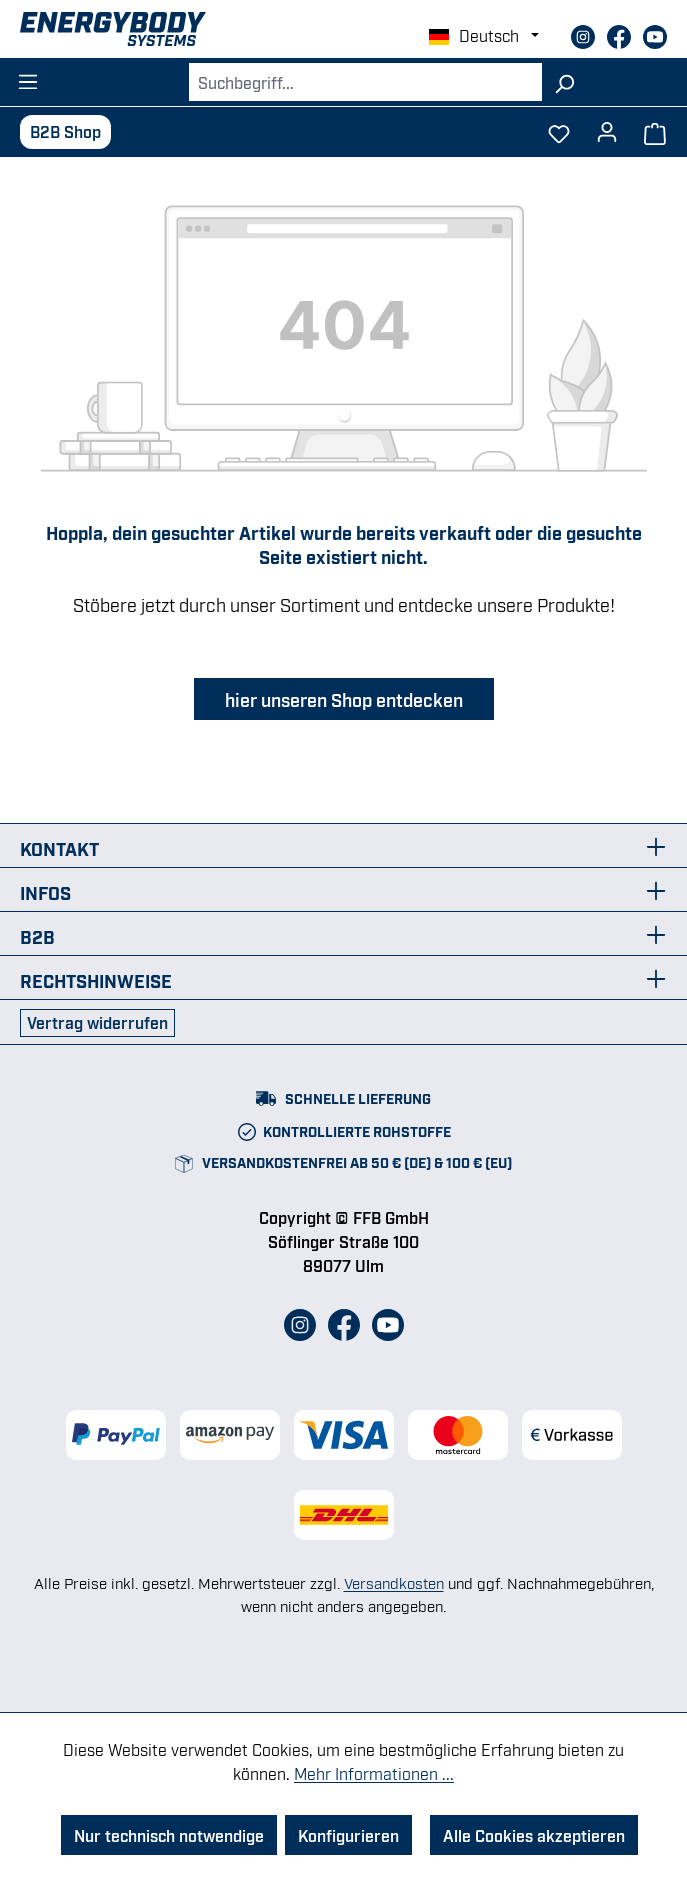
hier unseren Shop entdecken (344, 699)
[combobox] (365, 82)
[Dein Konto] (607, 126)
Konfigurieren (348, 1835)
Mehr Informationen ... (374, 1773)
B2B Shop (65, 131)
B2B (37, 936)
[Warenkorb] (655, 132)
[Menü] (28, 76)
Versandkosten (394, 1582)
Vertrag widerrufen (97, 1022)
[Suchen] (564, 82)
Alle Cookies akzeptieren (534, 1835)
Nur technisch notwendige (169, 1835)
